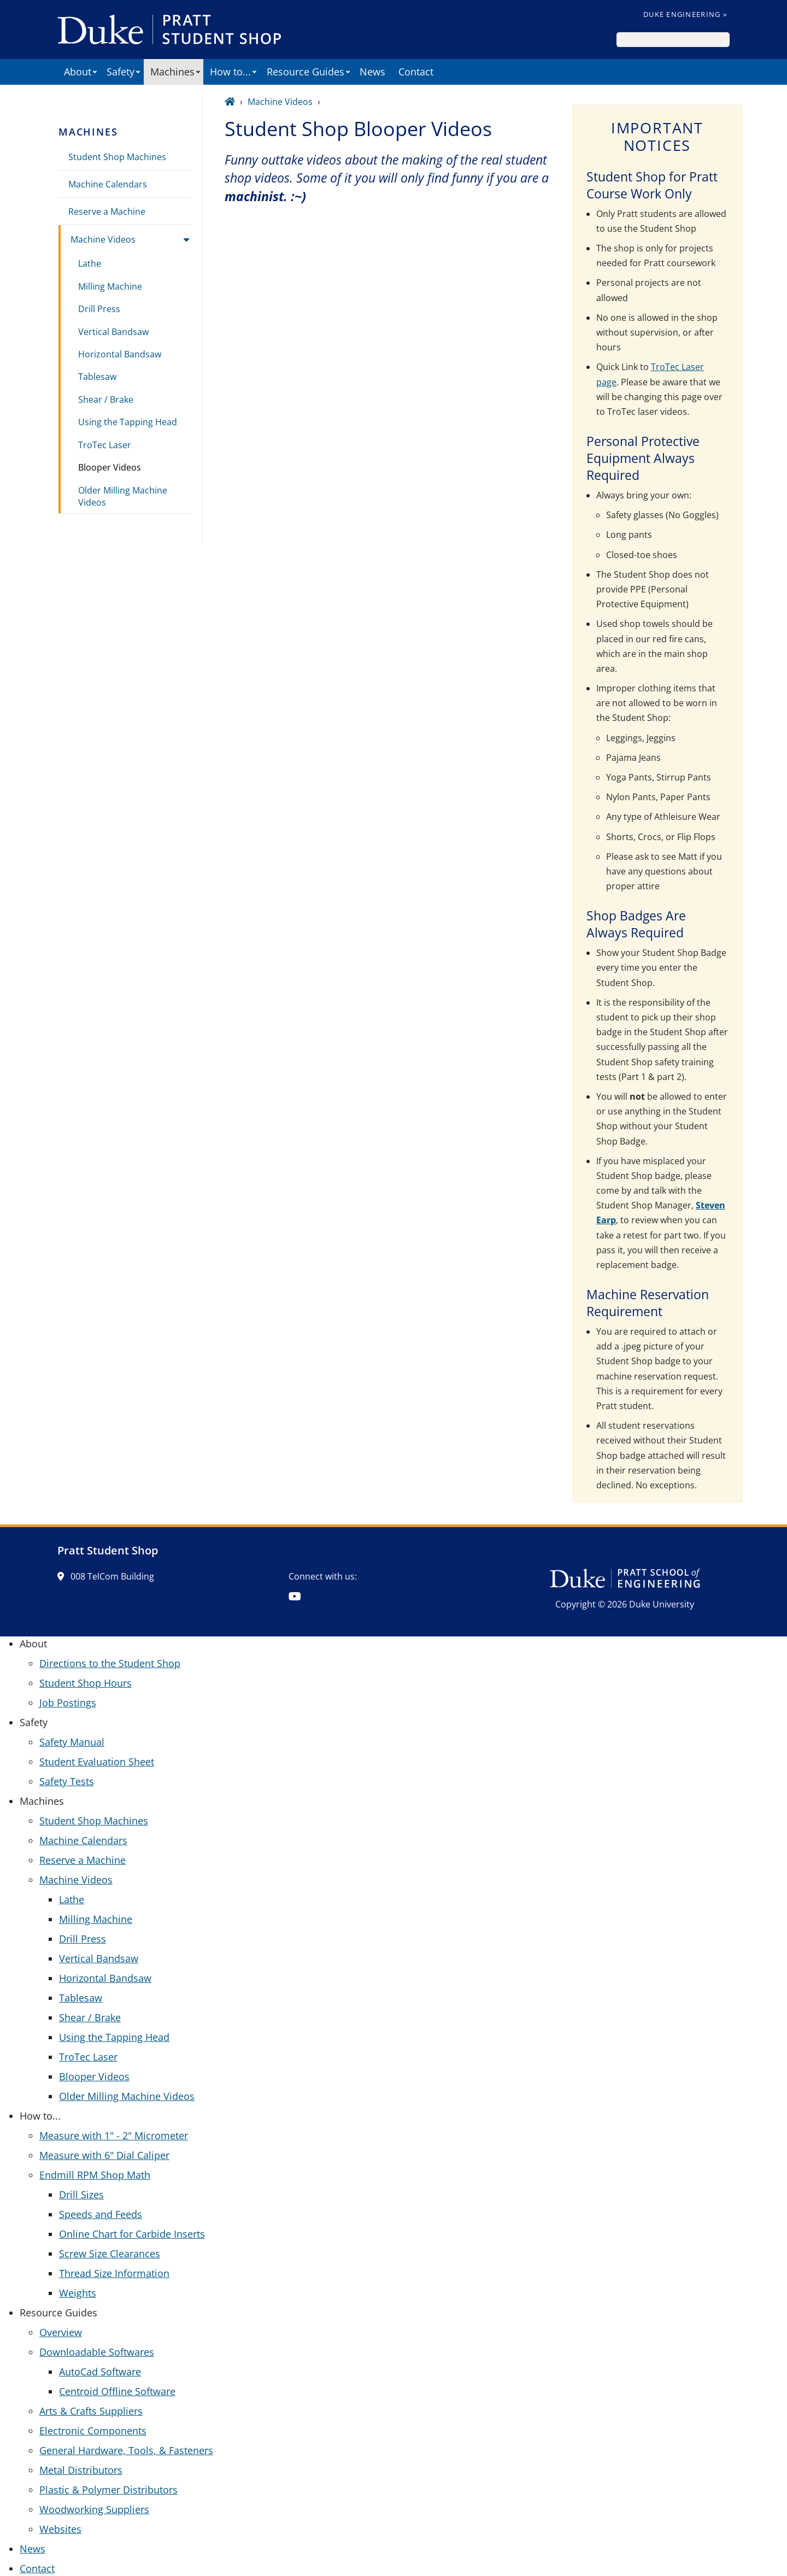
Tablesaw (97, 377)
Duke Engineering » (685, 14)
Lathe (89, 263)
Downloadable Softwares (96, 2351)
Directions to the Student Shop (109, 1663)
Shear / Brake (105, 400)
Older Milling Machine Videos (122, 496)
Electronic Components (92, 2430)
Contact (415, 71)
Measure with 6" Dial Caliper (104, 2155)
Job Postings (67, 1702)
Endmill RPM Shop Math (94, 2174)
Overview (60, 2332)
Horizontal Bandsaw (119, 354)
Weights (77, 2292)
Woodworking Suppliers (94, 2509)
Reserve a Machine (106, 212)
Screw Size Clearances (109, 2253)
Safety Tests (66, 1781)
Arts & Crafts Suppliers (91, 2410)
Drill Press (99, 309)
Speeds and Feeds (100, 2214)
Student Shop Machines (117, 157)
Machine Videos (103, 239)
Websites (60, 2529)
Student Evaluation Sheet (96, 1761)
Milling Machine (110, 286)
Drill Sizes (81, 2194)
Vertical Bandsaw (113, 332)
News (372, 71)
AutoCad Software (100, 2371)
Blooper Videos (109, 467)
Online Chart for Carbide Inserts (132, 2233)
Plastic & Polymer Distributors (108, 2489)
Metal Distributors (80, 2470)
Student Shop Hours (85, 1682)
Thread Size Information (114, 2273)
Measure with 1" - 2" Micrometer (113, 2135)
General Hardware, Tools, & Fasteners (126, 2450)
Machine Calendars (107, 184)
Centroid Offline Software (117, 2391)
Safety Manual (71, 1741)
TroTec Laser (104, 445)
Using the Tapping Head (127, 422)
